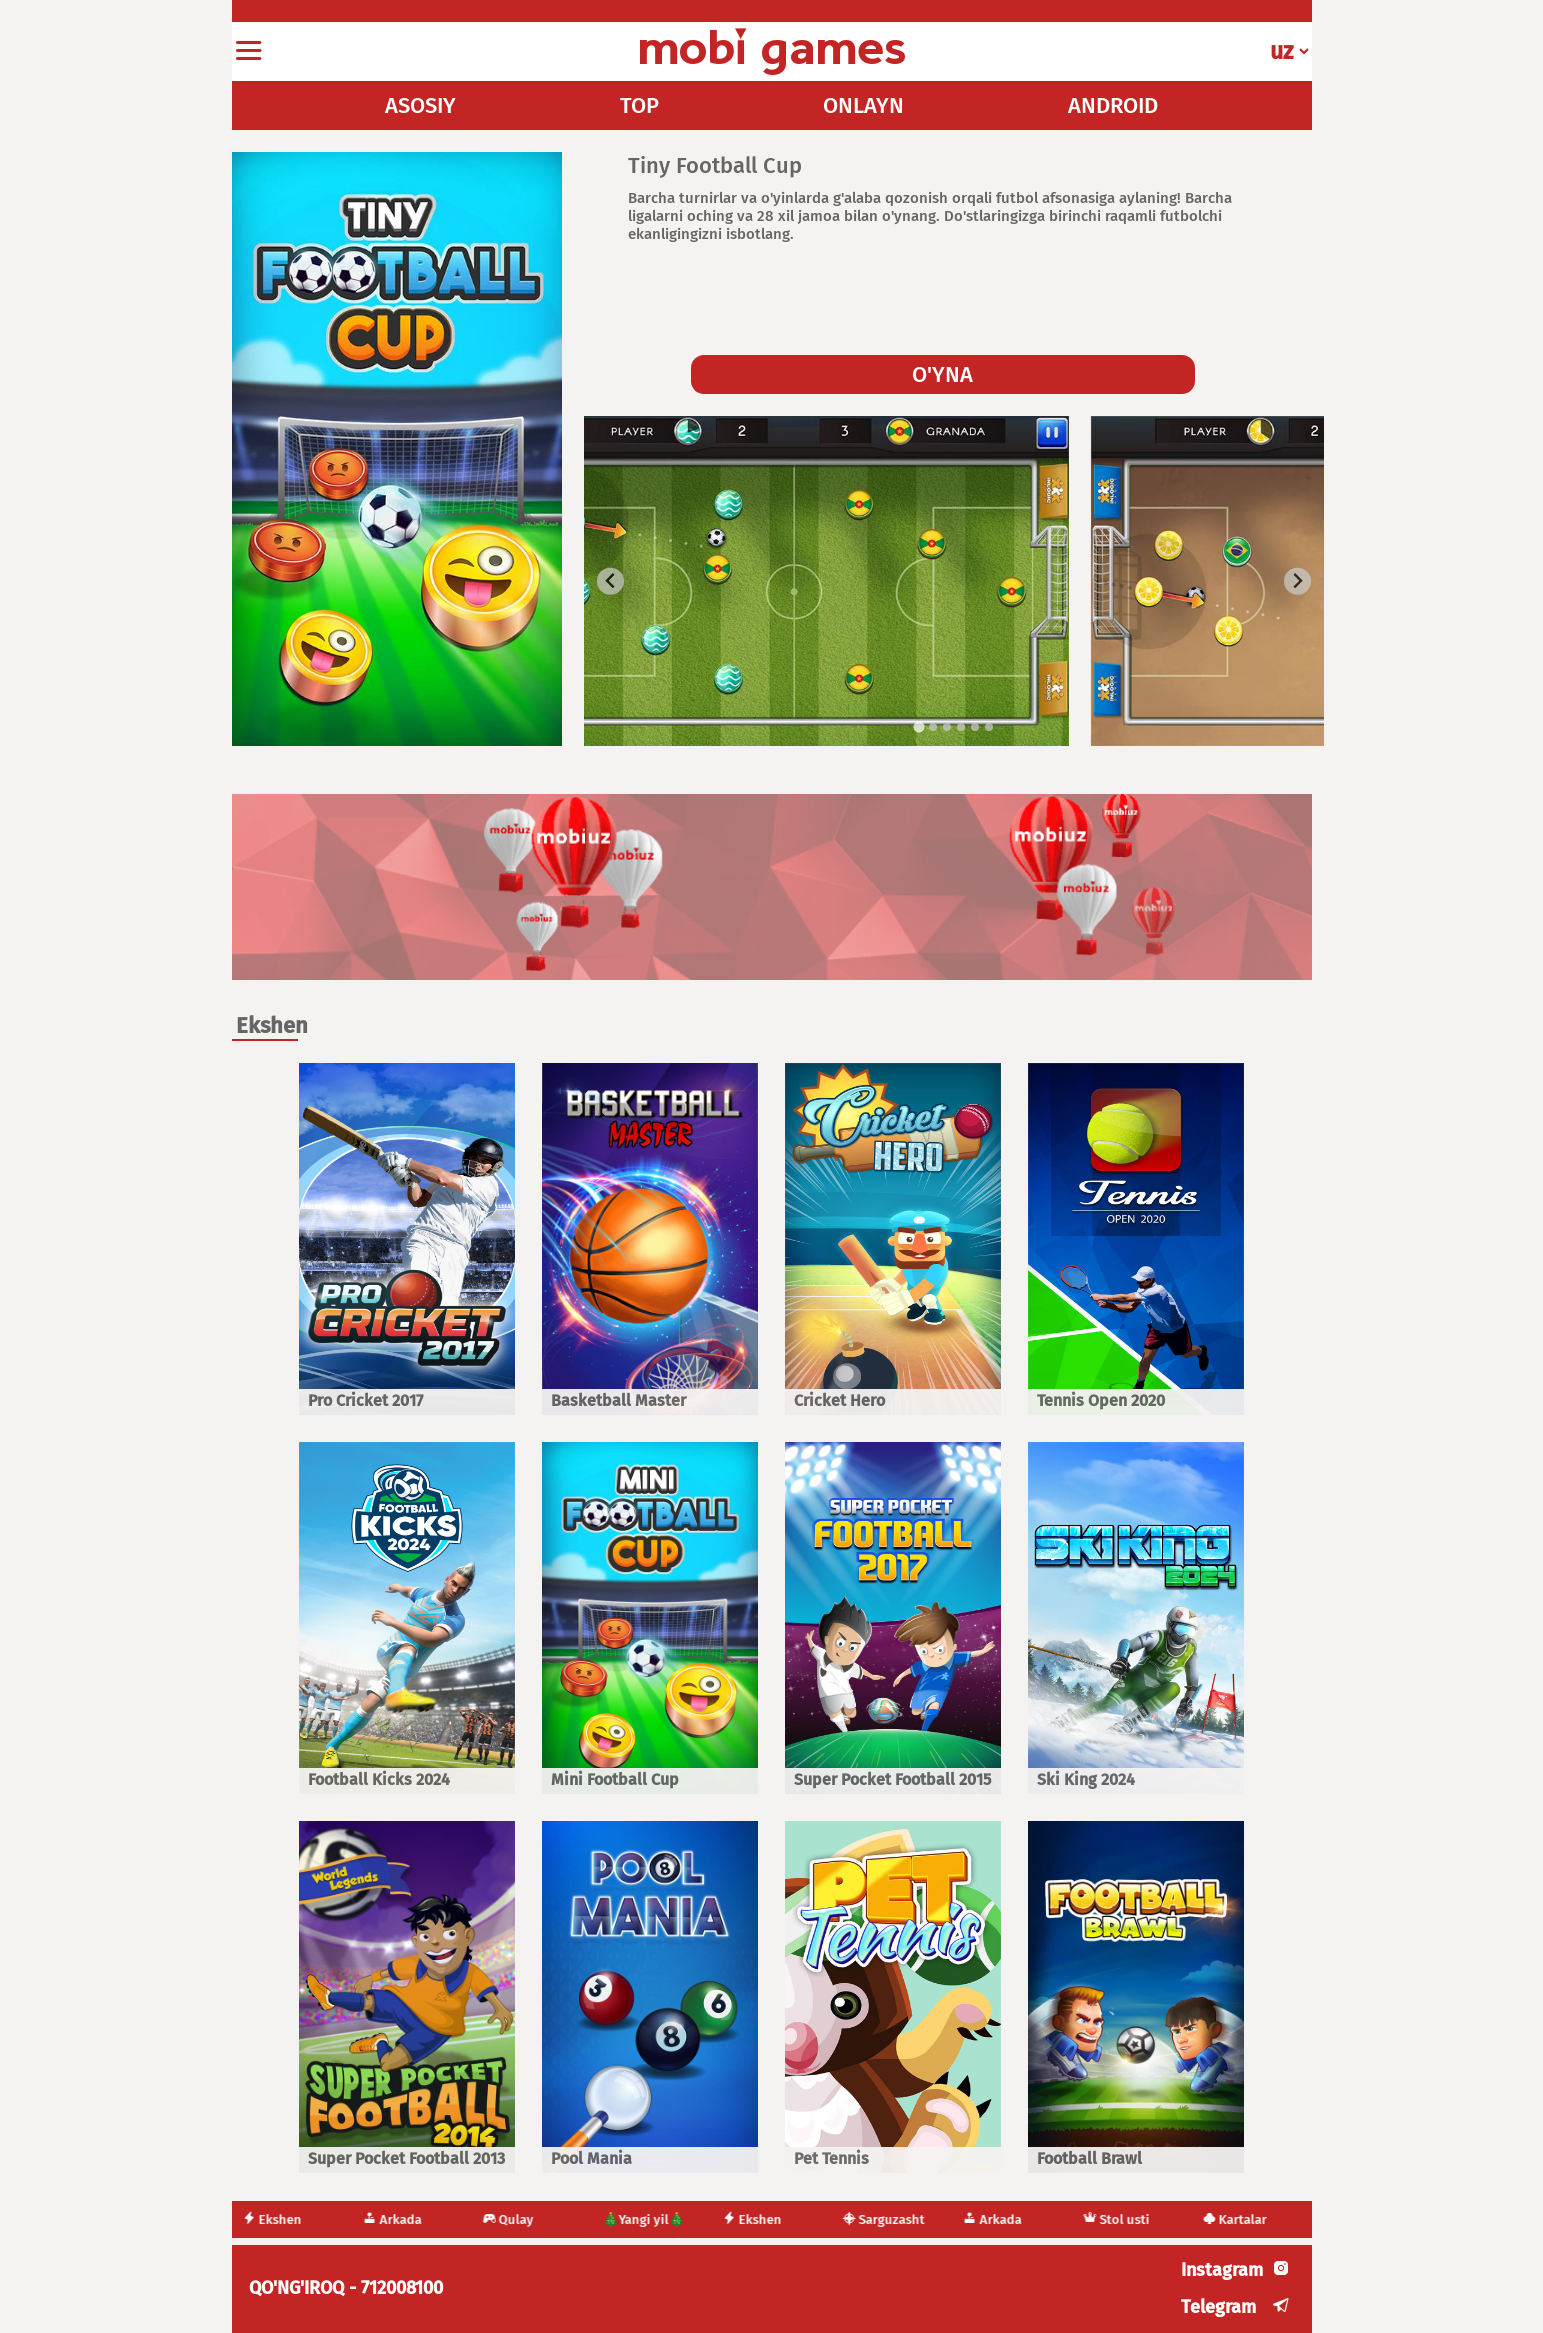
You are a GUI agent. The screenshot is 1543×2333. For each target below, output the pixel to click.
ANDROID (1113, 105)
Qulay (511, 2220)
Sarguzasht (887, 2220)
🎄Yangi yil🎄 (647, 2220)
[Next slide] (1297, 581)
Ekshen (275, 2220)
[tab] (918, 727)
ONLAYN (863, 105)
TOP (639, 105)
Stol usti (1119, 2220)
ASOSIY (420, 105)
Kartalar (1238, 2220)
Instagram (1222, 2270)
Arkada (395, 2220)
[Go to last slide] (610, 581)
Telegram (1218, 2307)
